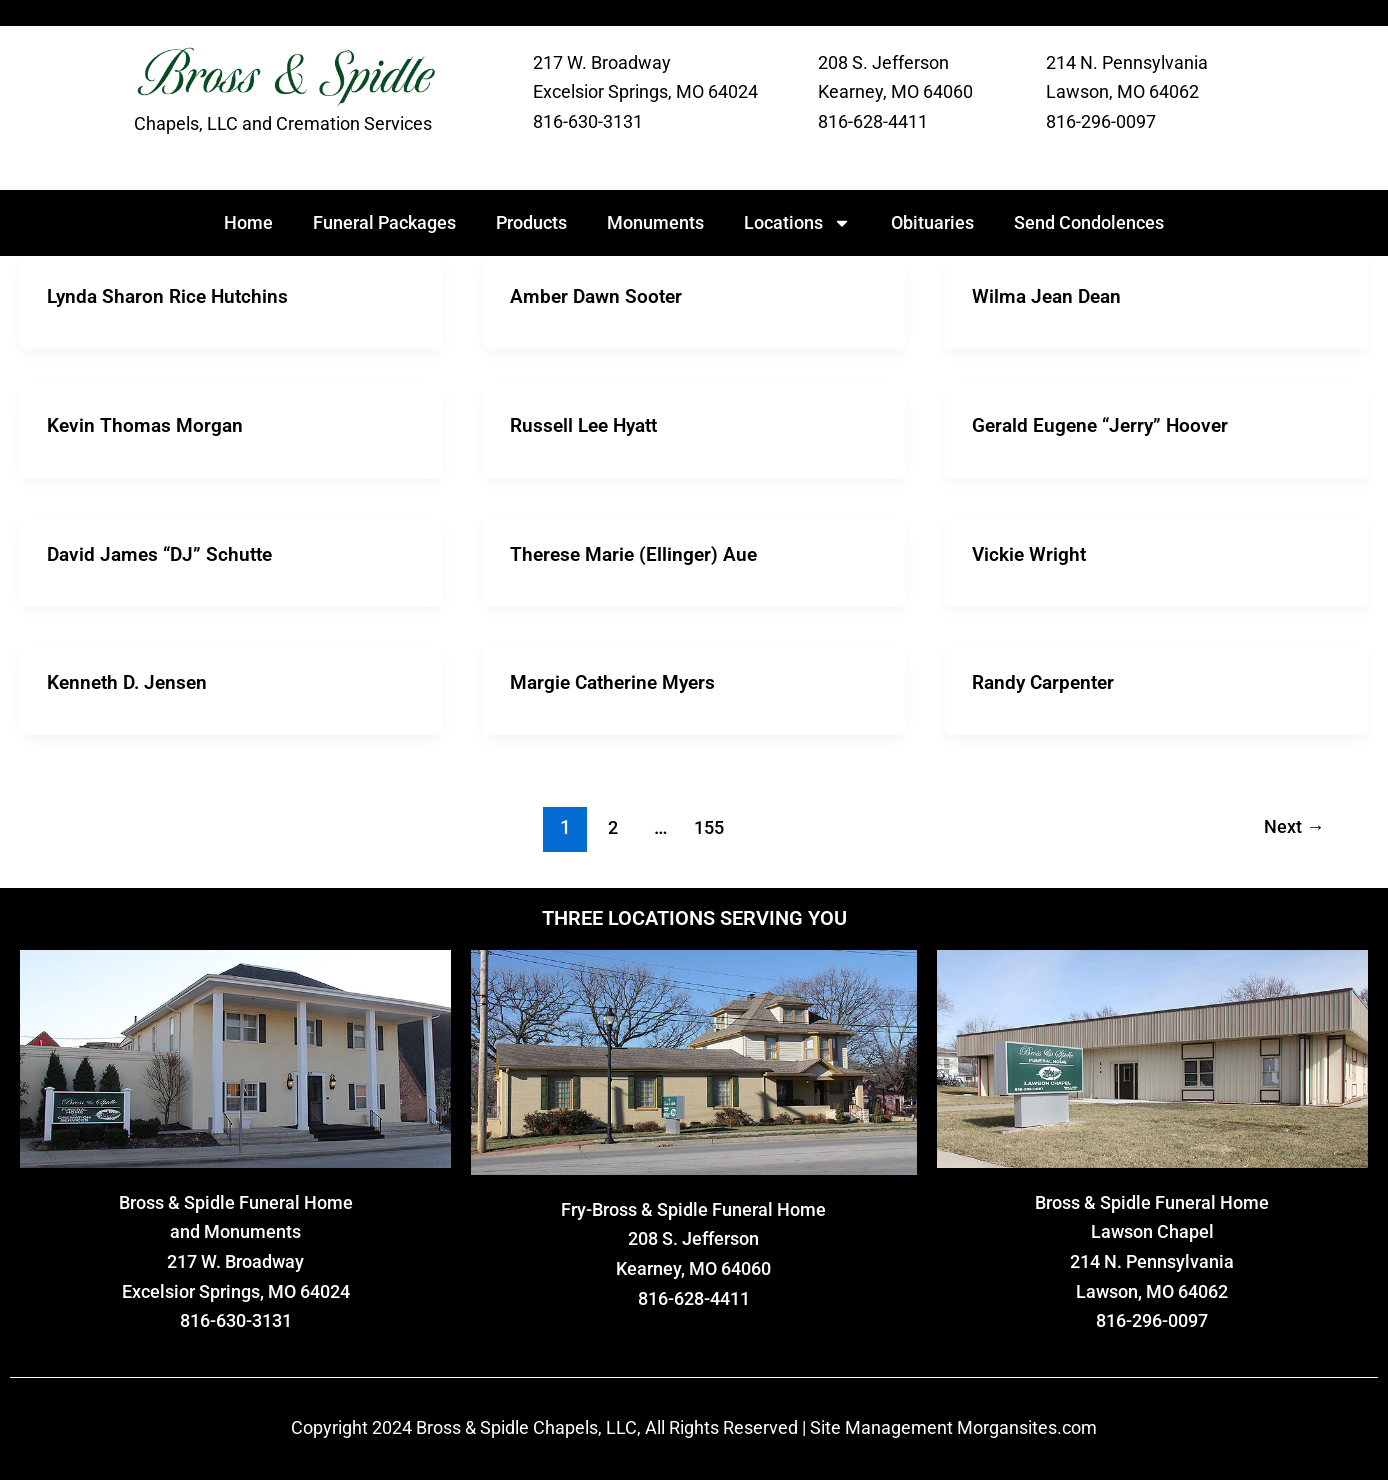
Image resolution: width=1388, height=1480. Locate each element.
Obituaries (932, 222)
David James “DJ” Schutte (164, 552)
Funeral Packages (384, 222)
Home (248, 222)
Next (1291, 824)
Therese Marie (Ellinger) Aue (637, 552)
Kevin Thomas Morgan (147, 424)
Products (531, 222)
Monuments (655, 222)
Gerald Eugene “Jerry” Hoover (1105, 424)
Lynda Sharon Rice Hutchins (171, 296)
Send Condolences (1089, 222)
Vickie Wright (1031, 552)
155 (706, 824)
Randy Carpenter (1047, 680)
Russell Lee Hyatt (588, 424)
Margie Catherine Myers (618, 680)
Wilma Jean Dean (1050, 296)
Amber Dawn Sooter (599, 296)
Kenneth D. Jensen (131, 680)
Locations (797, 223)
